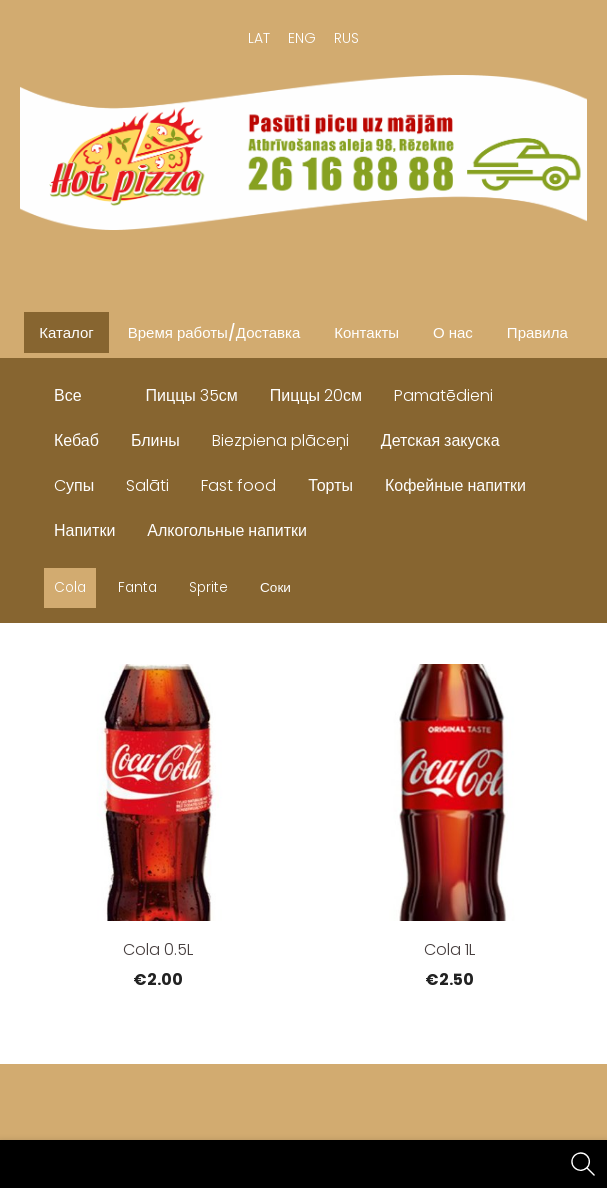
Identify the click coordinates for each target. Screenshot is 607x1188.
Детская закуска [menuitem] (440, 440)
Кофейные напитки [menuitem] (455, 485)
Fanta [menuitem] (137, 587)
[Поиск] (583, 1164)
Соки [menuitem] (275, 587)
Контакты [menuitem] (366, 332)
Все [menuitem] (68, 395)
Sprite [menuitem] (208, 587)
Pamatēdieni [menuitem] (443, 395)
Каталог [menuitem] (66, 332)
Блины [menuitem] (155, 440)
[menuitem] (114, 391)
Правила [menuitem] (537, 332)
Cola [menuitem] (70, 587)
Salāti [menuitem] (147, 485)
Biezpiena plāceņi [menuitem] (280, 440)
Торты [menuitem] (330, 485)
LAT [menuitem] (259, 38)
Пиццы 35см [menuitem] (192, 395)
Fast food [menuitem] (238, 485)
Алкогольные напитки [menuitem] (227, 530)
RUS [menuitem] (346, 38)
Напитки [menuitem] (84, 530)
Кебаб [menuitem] (76, 440)
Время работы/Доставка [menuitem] (214, 332)
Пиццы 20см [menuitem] (316, 395)
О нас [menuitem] (453, 332)
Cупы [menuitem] (74, 485)
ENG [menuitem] (302, 38)
